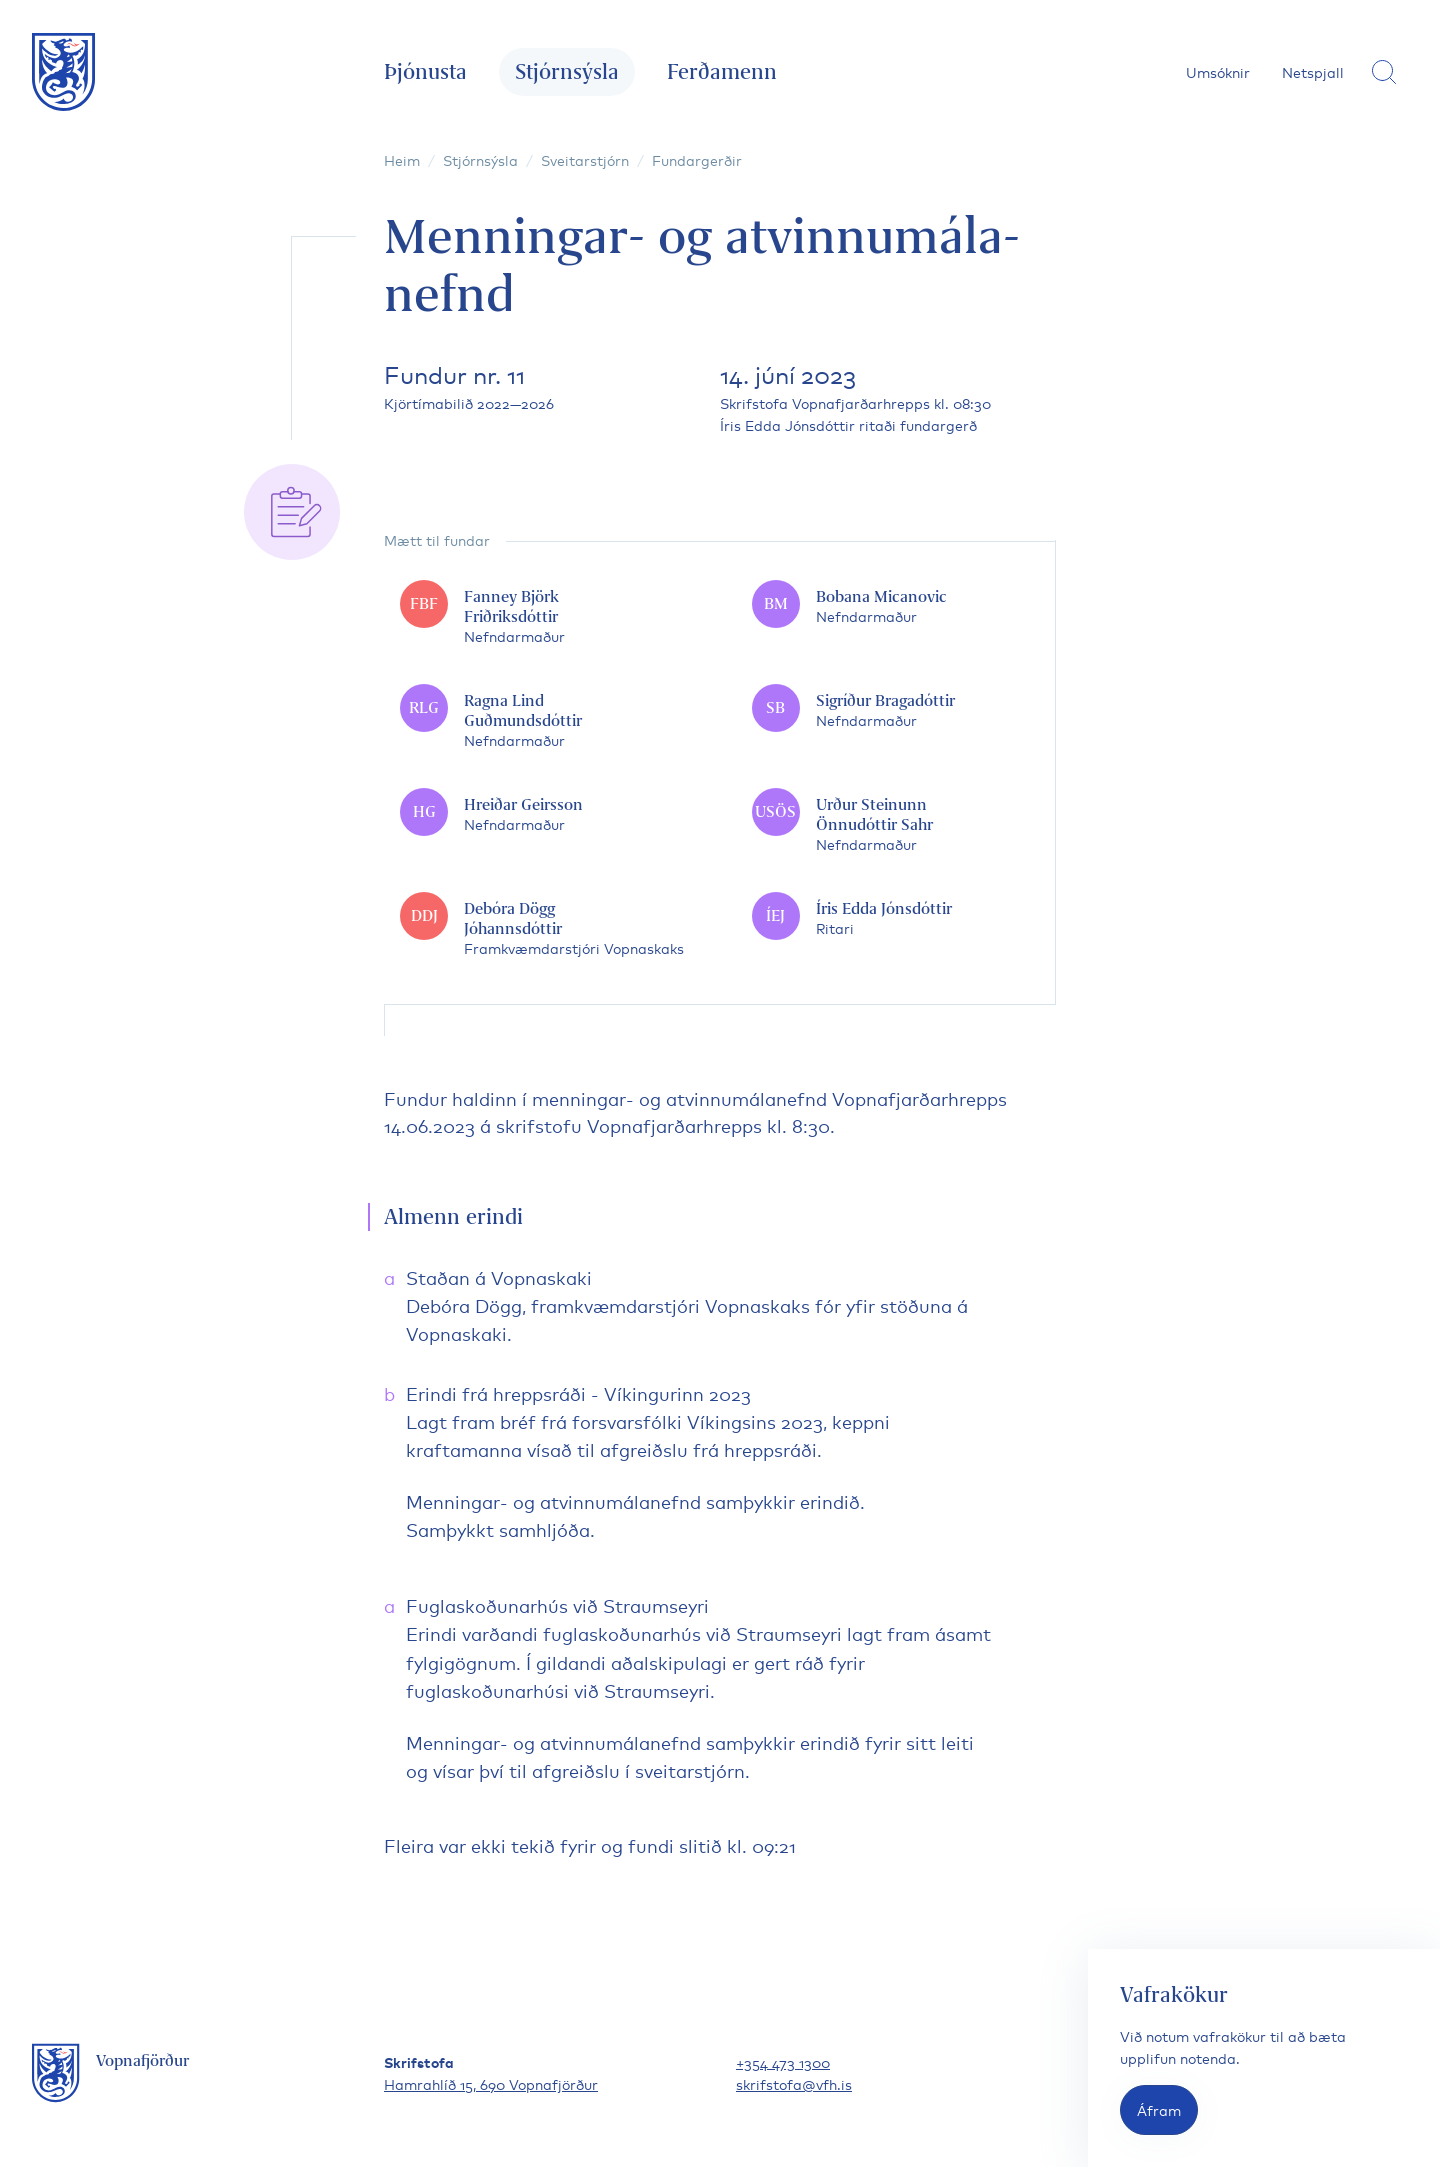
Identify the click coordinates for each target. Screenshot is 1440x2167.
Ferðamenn (722, 71)
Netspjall (1313, 71)
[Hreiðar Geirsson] (544, 814)
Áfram (1159, 2109)
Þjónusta (425, 71)
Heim (402, 159)
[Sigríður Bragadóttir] (896, 710)
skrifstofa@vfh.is (794, 2083)
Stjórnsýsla (567, 71)
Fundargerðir (697, 159)
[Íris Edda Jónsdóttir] (896, 918)
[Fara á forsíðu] (64, 72)
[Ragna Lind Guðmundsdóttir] (544, 720)
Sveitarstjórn (585, 159)
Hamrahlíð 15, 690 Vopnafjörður (491, 2083)
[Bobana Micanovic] (896, 606)
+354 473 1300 (783, 2061)
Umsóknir (1218, 71)
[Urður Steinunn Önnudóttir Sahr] (896, 824)
